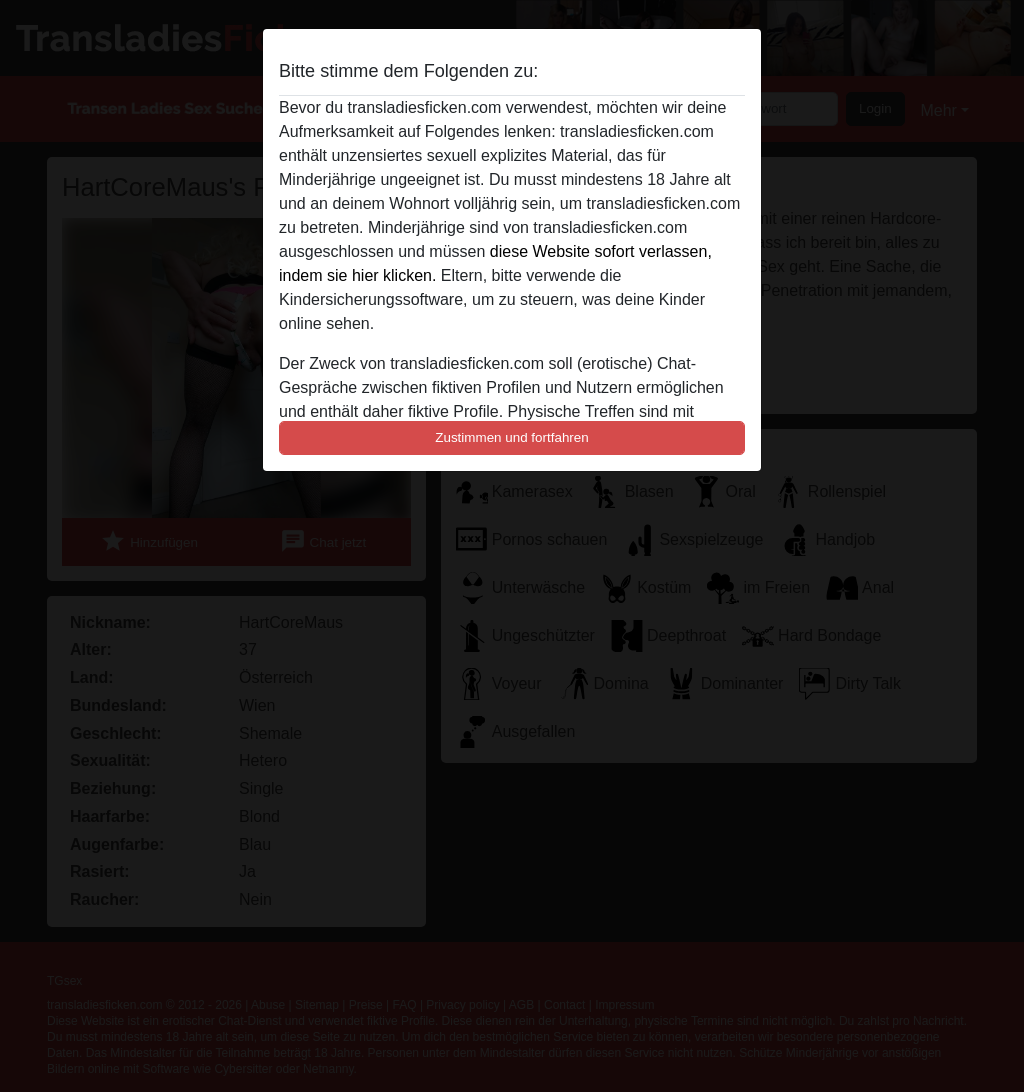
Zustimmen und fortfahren (512, 437)
